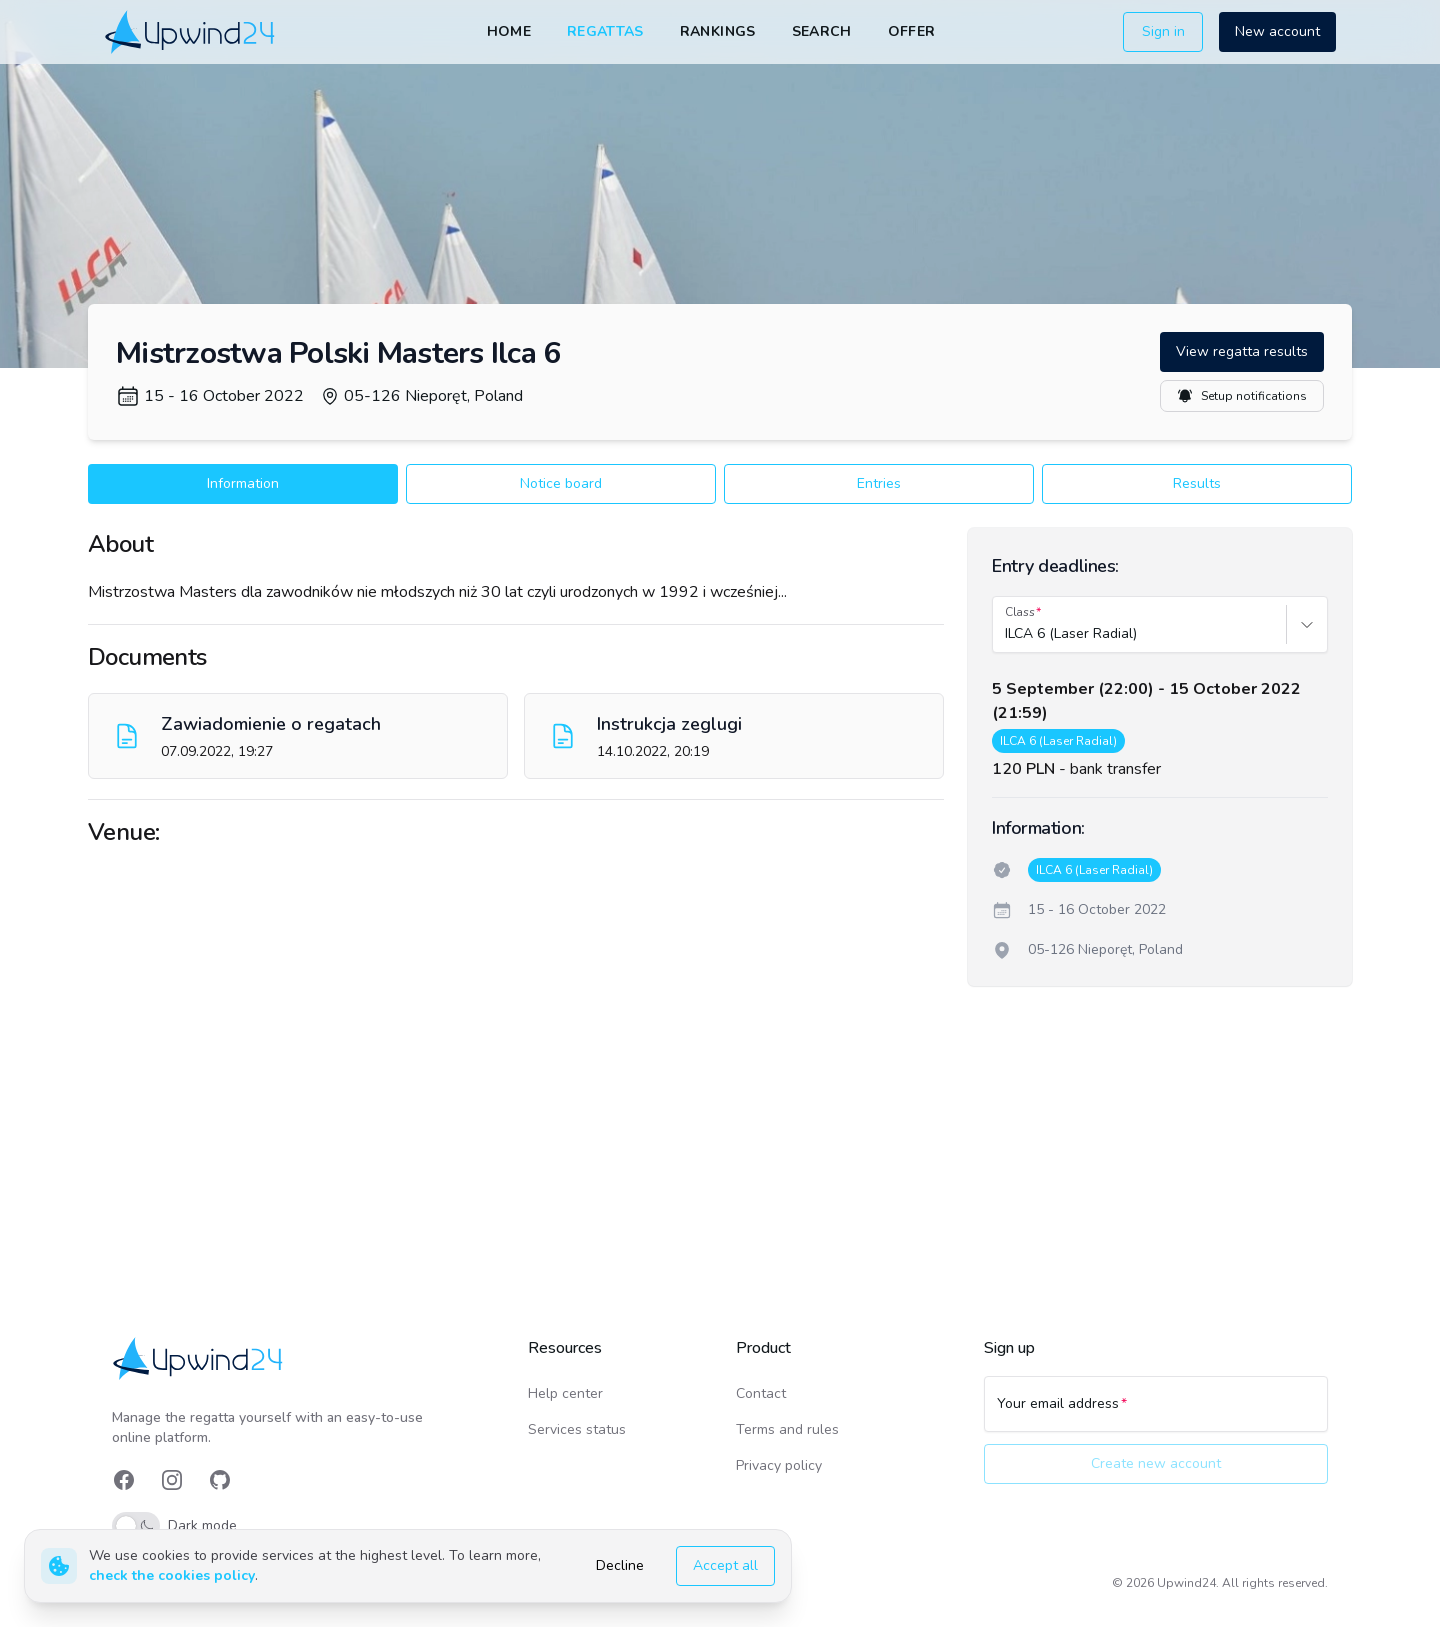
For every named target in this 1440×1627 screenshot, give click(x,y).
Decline (620, 1565)
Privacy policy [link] (779, 1465)
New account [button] (1277, 31)
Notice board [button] (561, 483)
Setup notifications (1242, 396)
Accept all (725, 1565)
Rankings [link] (718, 31)
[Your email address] (1156, 1413)
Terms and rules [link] (787, 1429)
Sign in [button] (1163, 31)
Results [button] (1197, 483)
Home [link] (509, 31)
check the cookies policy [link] (172, 1575)
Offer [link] (912, 31)
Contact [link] (761, 1393)
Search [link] (822, 31)
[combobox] (1007, 634)
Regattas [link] (605, 31)
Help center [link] (565, 1393)
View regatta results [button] (1242, 351)
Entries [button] (879, 483)
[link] (191, 31)
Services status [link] (577, 1429)
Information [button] (243, 483)
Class (1020, 612)
